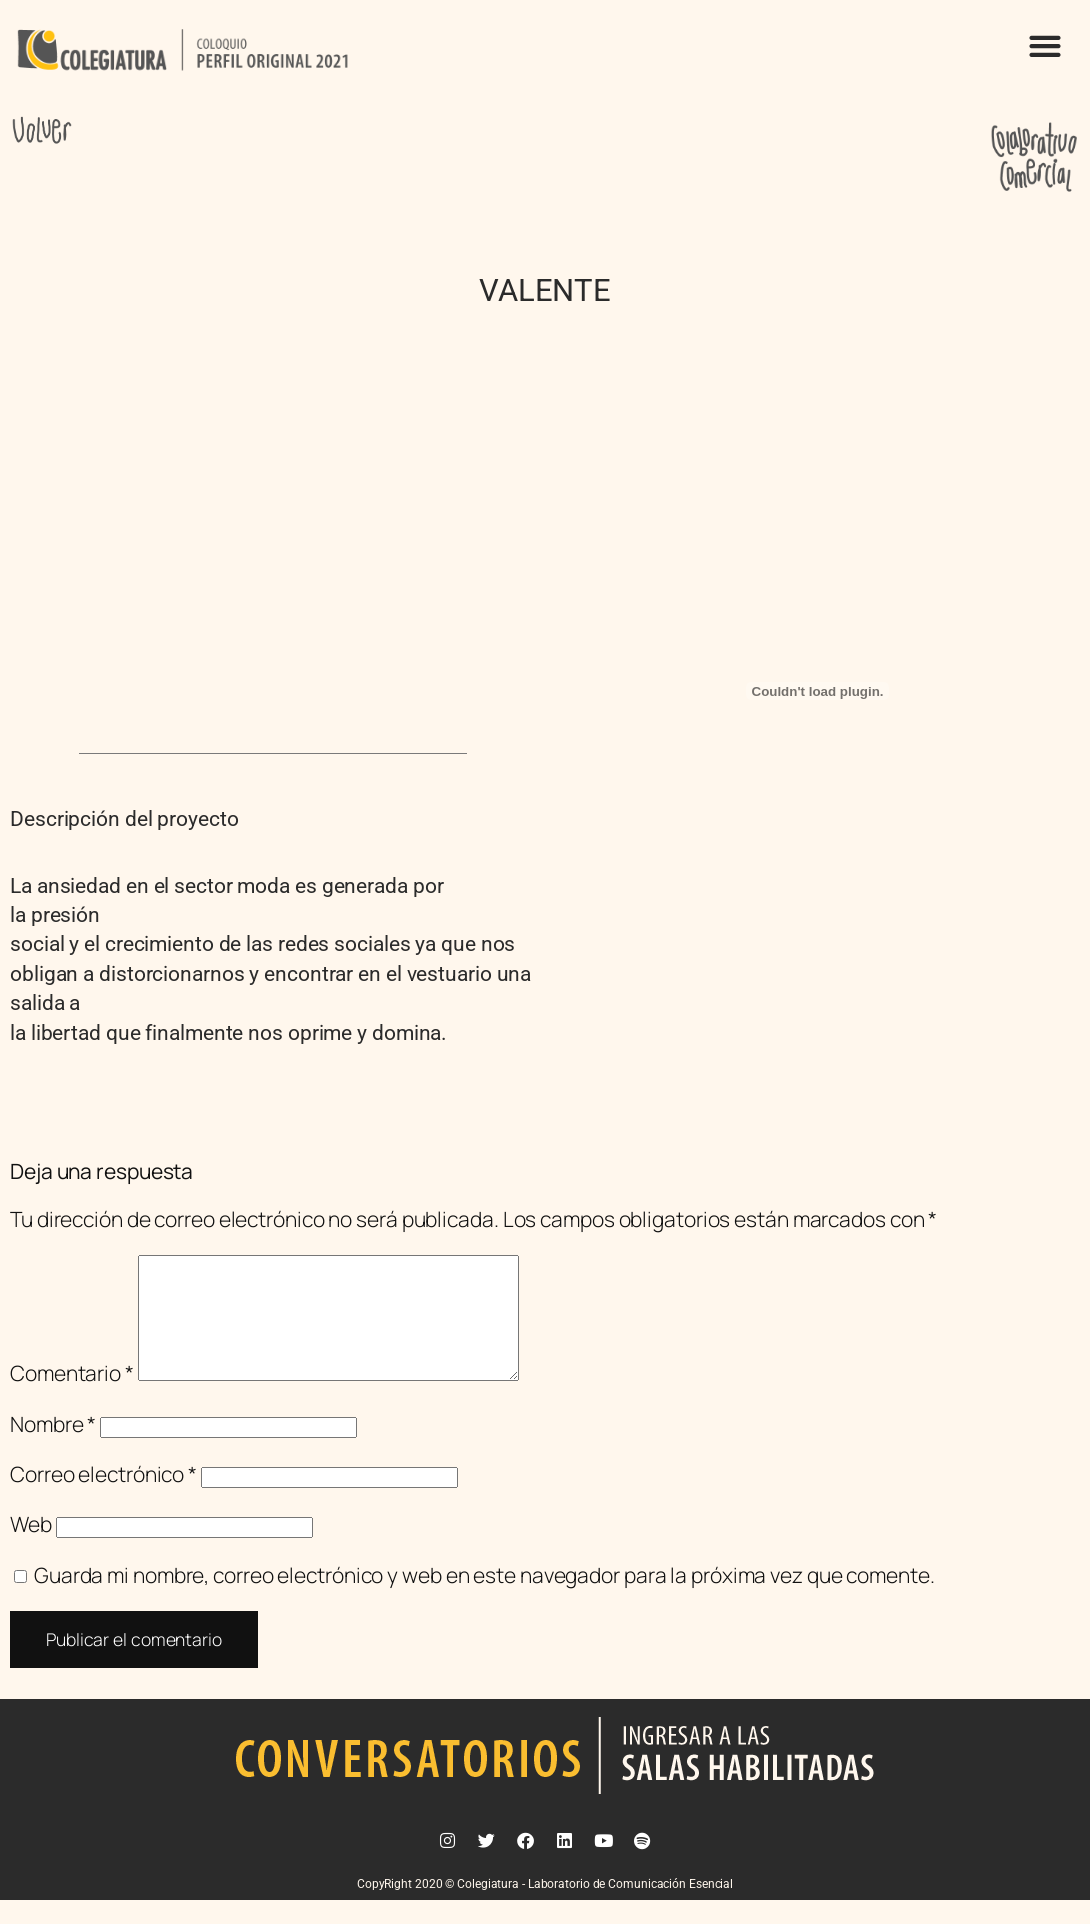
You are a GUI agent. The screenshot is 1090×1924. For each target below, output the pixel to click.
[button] (1044, 45)
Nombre (53, 1448)
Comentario (72, 1397)
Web (31, 1548)
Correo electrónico (103, 1498)
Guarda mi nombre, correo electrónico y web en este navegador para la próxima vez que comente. (484, 1599)
